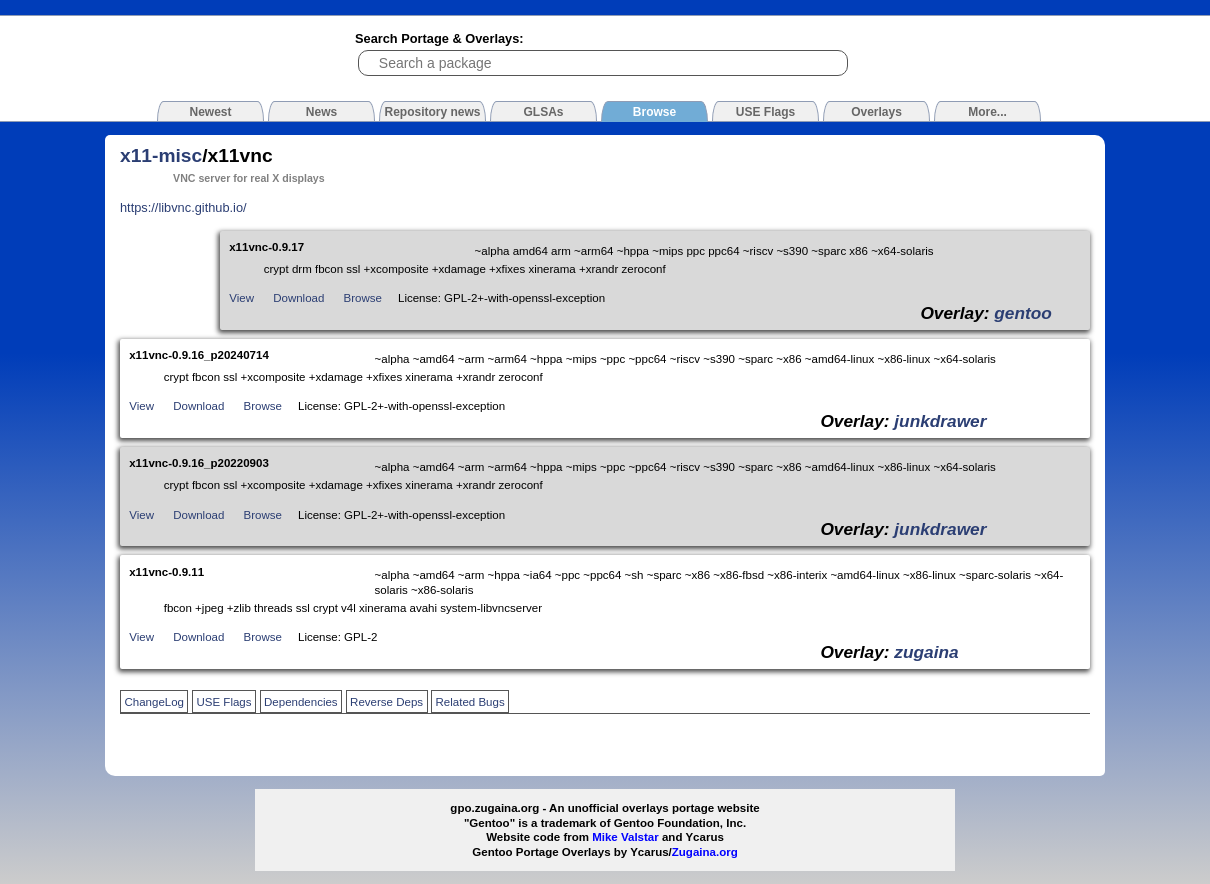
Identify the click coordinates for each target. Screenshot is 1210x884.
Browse (363, 298)
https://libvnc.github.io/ (183, 207)
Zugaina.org (705, 852)
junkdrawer (940, 421)
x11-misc (161, 155)
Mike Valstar (625, 837)
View (241, 298)
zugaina (926, 652)
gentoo (1023, 313)
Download (298, 298)
